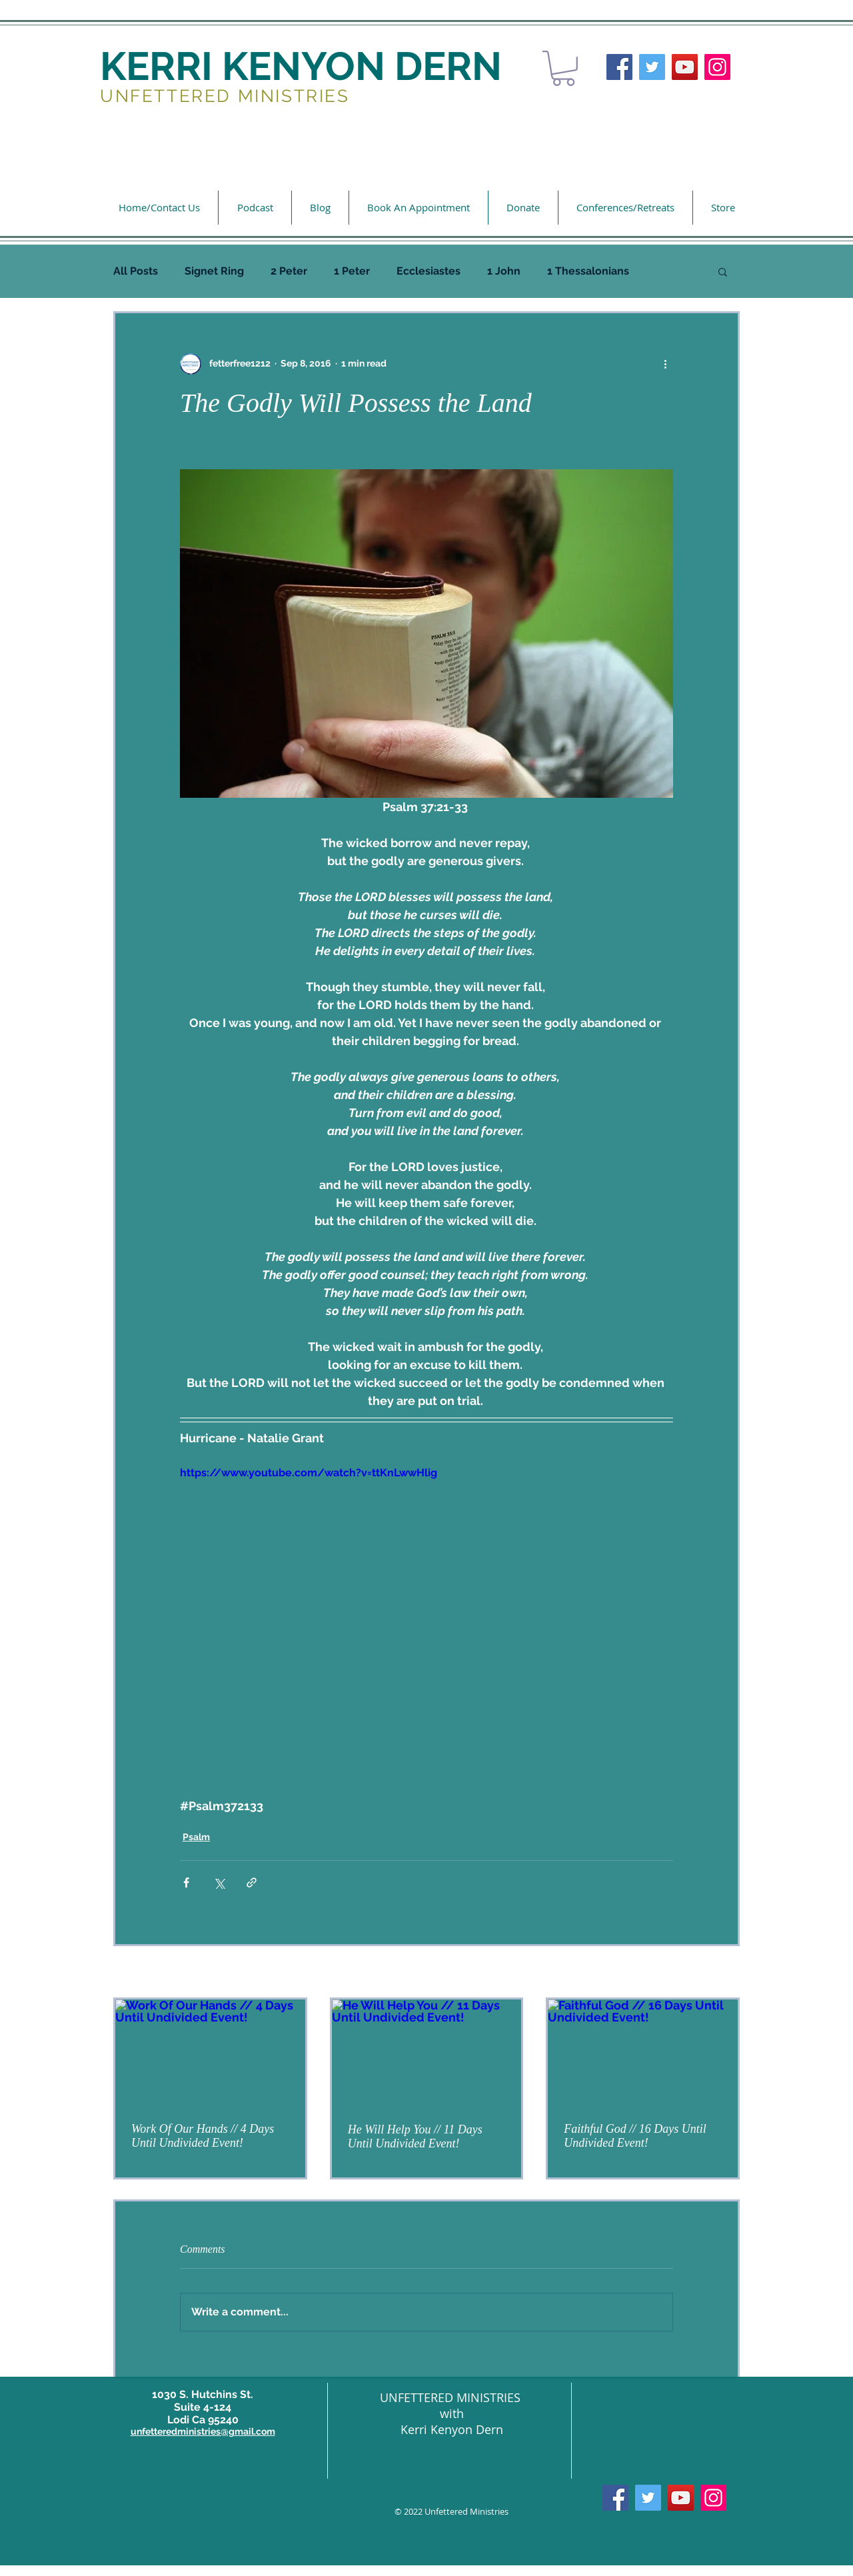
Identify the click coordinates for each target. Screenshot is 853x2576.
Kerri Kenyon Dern (452, 2429)
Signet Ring (214, 271)
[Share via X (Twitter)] (219, 1882)
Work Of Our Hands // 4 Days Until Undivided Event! (202, 2135)
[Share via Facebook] (186, 1882)
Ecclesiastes (428, 271)
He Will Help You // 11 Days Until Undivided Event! (415, 2136)
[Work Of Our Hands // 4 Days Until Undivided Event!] (210, 2052)
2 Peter (289, 271)
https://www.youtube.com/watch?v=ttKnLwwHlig (308, 1472)
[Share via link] (251, 1882)
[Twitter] (652, 67)
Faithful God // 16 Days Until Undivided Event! (635, 2135)
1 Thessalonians (588, 271)
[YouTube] (685, 67)
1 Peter (352, 271)
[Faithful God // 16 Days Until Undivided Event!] (643, 2052)
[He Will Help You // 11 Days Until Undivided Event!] (427, 2052)
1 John (503, 271)
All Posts (135, 271)
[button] (563, 68)
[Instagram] (717, 67)
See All (725, 1972)
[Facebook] (619, 67)
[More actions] (665, 364)
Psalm (196, 1837)
